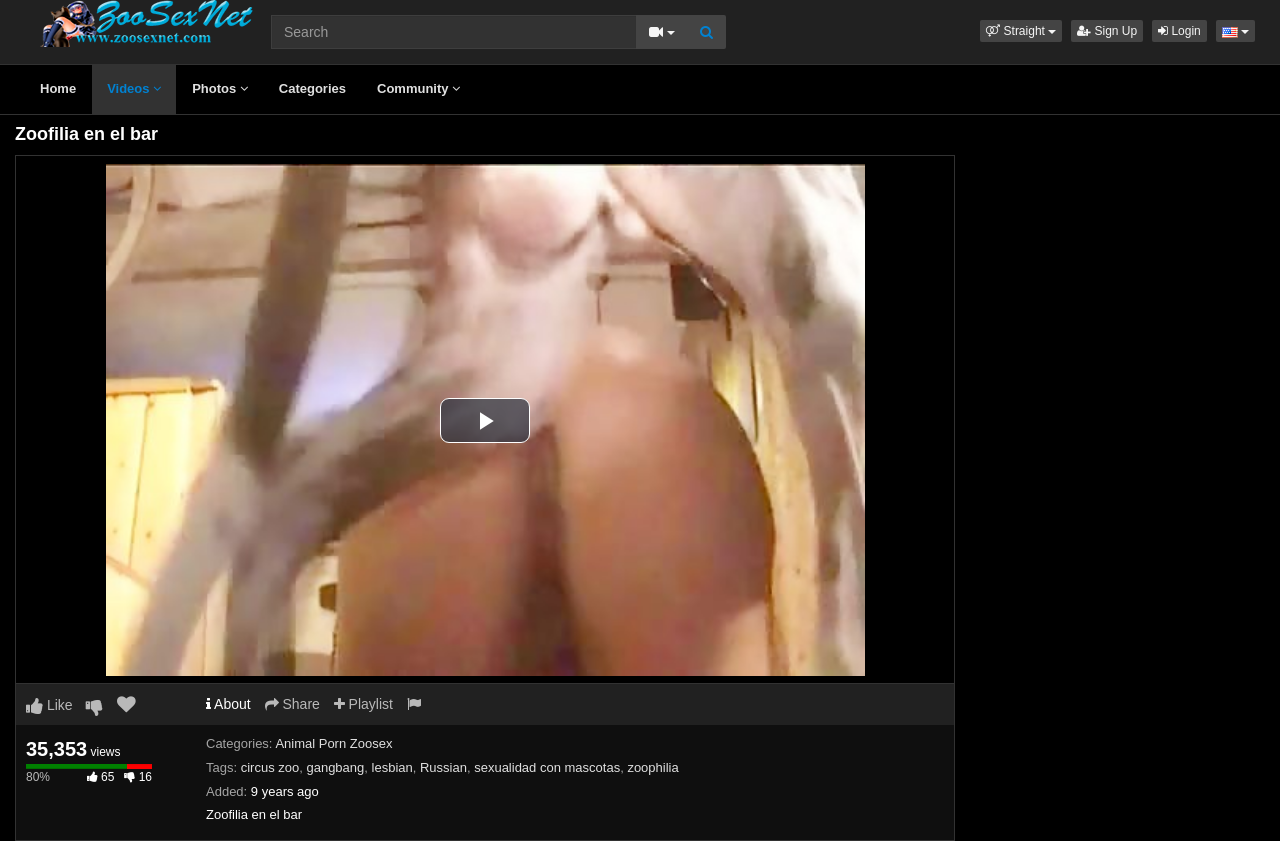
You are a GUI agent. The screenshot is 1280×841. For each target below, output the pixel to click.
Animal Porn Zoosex (333, 743)
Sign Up (1107, 31)
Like (49, 705)
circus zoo (270, 767)
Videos (134, 88)
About (228, 704)
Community (418, 88)
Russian (443, 767)
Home (58, 88)
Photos (220, 88)
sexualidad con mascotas (547, 767)
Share (292, 704)
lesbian (392, 767)
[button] (1021, 31)
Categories (312, 88)
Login (1179, 31)
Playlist (363, 704)
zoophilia (652, 767)
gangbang (335, 767)
